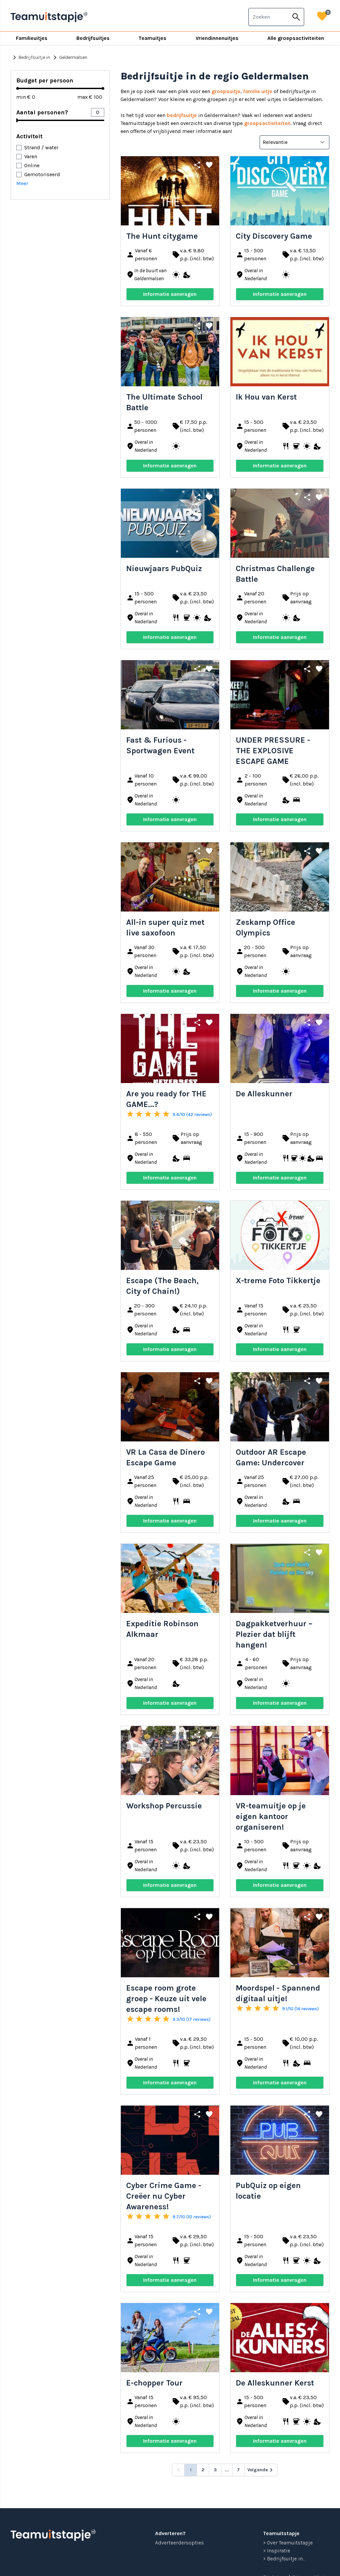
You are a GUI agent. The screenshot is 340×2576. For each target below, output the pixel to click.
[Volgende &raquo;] (261, 2470)
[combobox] (269, 17)
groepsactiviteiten (267, 123)
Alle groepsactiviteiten (295, 38)
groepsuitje (226, 91)
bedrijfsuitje (182, 115)
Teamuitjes (152, 38)
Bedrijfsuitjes (93, 38)
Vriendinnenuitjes (217, 38)
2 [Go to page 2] (203, 2470)
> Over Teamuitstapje (288, 2542)
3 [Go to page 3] (215, 2470)
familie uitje (257, 91)
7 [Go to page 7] (238, 2470)
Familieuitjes (31, 38)
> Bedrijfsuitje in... (284, 2558)
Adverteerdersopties (179, 2542)
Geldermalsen (69, 57)
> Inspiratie (276, 2550)
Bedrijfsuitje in (30, 57)
